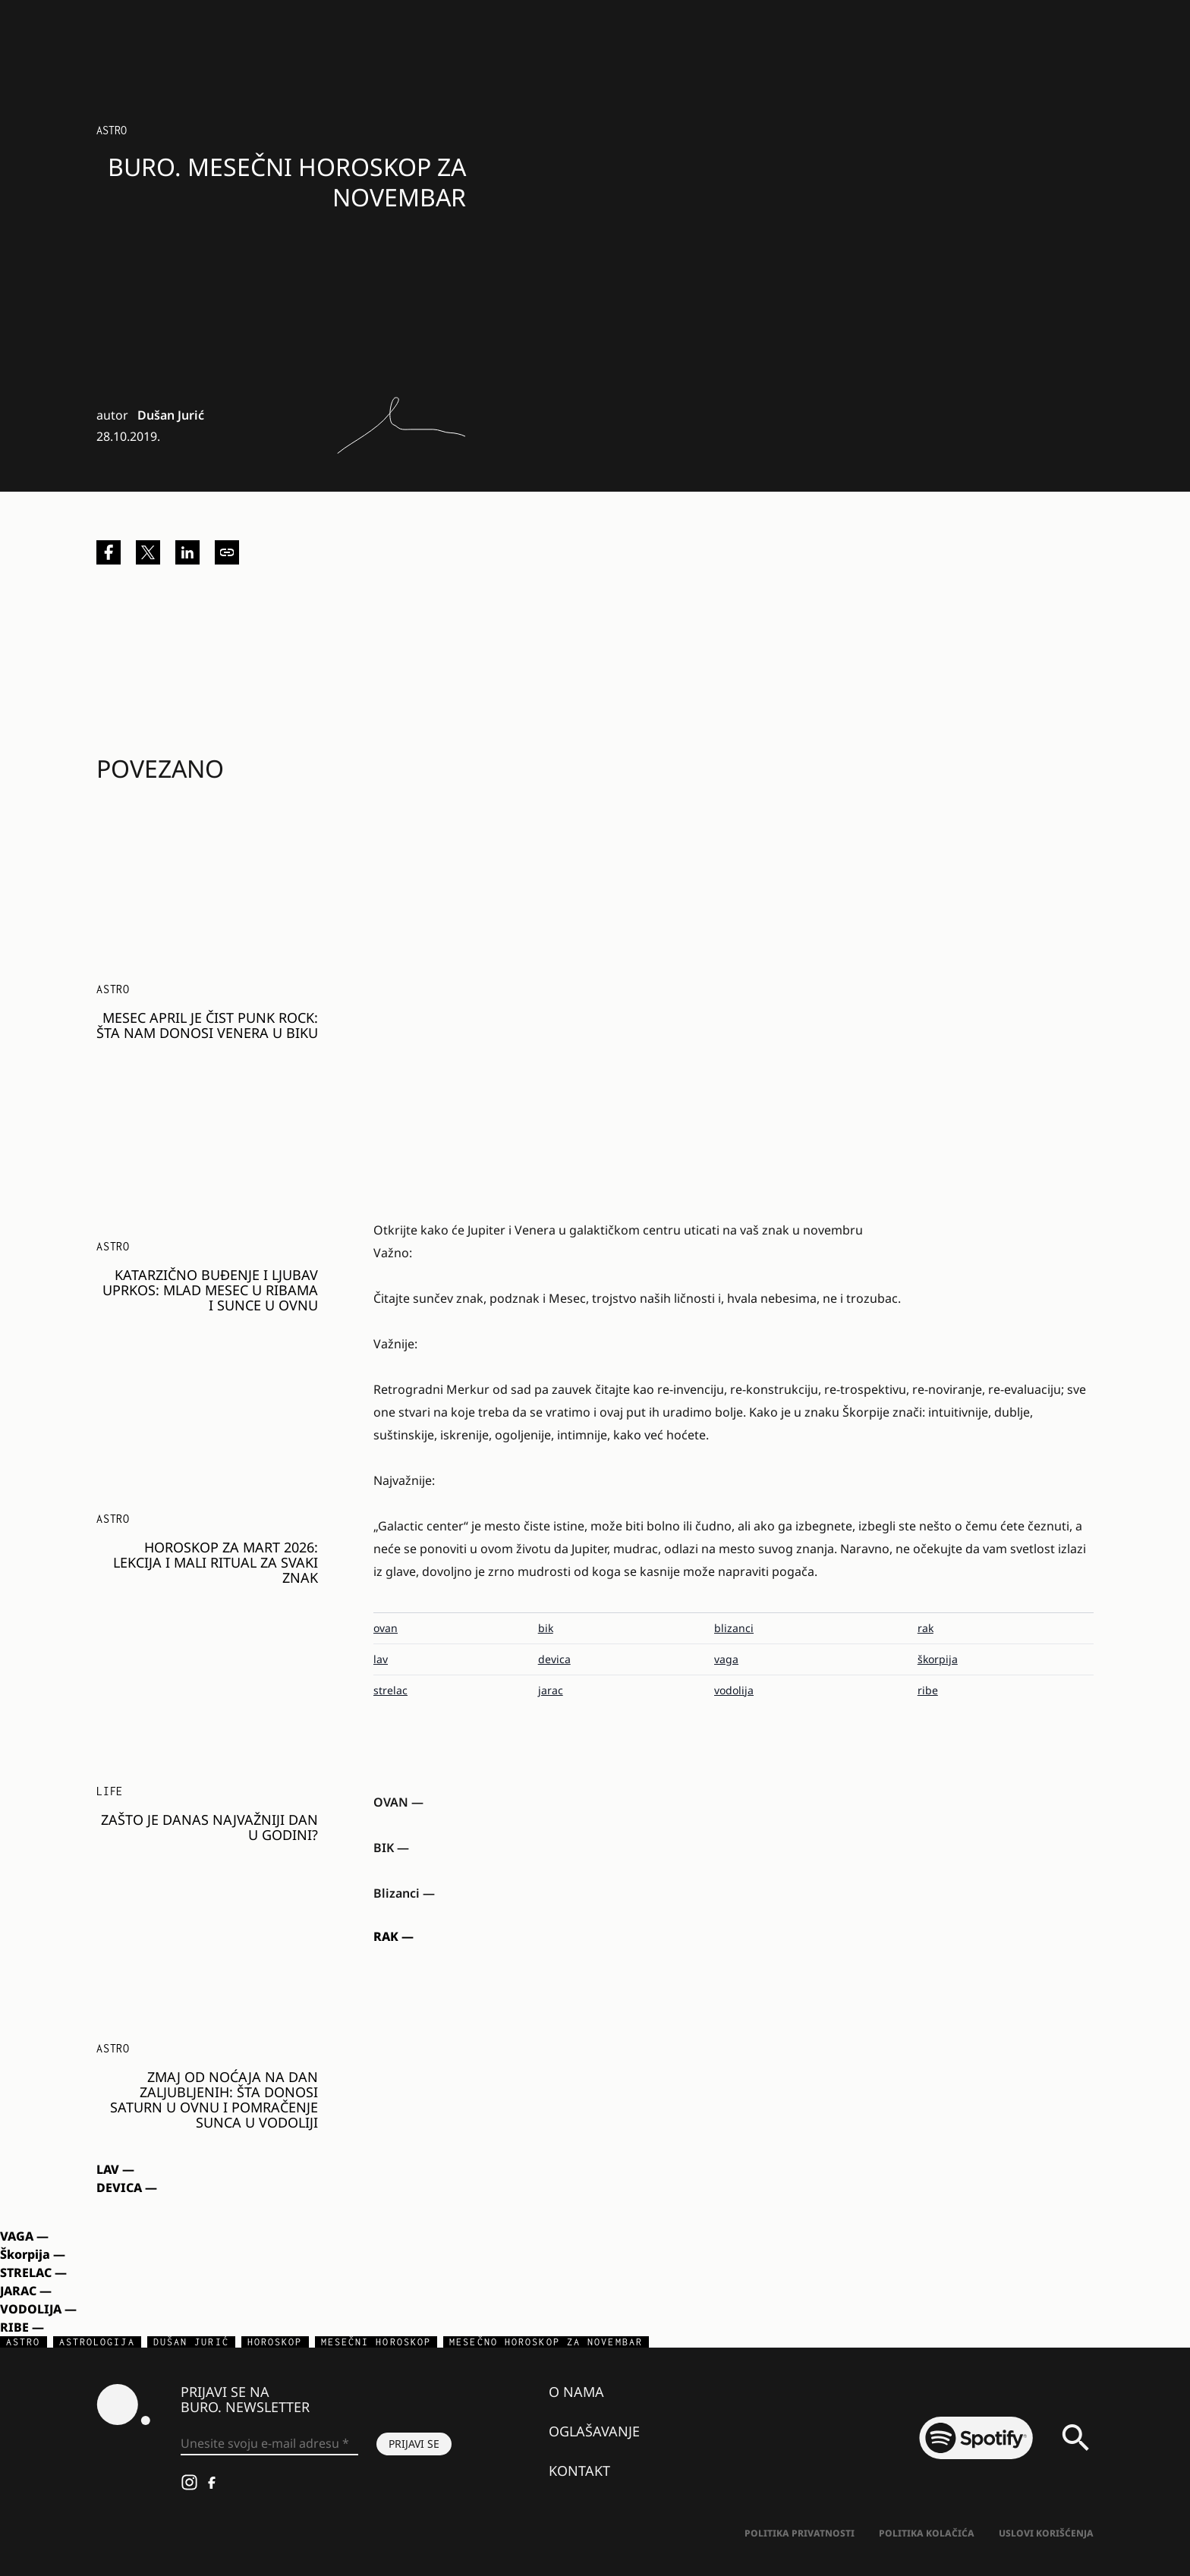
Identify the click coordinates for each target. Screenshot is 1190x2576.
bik (545, 1628)
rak (925, 1628)
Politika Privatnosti (800, 2533)
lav (380, 1659)
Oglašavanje (594, 2431)
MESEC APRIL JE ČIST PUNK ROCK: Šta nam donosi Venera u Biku (207, 1025)
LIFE (109, 1791)
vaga (726, 1659)
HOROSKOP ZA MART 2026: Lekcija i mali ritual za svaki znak (215, 1562)
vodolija (734, 1690)
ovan (385, 1628)
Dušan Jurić (170, 415)
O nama (576, 2392)
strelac (390, 1690)
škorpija (938, 1659)
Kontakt (579, 2470)
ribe (928, 1690)
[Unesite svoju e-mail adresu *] (269, 2444)
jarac (550, 1690)
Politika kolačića (926, 2533)
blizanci (734, 1628)
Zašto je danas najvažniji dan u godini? (209, 1827)
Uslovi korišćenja (1046, 2533)
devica (554, 1659)
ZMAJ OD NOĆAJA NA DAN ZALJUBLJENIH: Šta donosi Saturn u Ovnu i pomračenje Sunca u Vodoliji (214, 2099)
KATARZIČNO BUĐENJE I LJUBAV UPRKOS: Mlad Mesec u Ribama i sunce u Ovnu (210, 1290)
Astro (111, 130)
